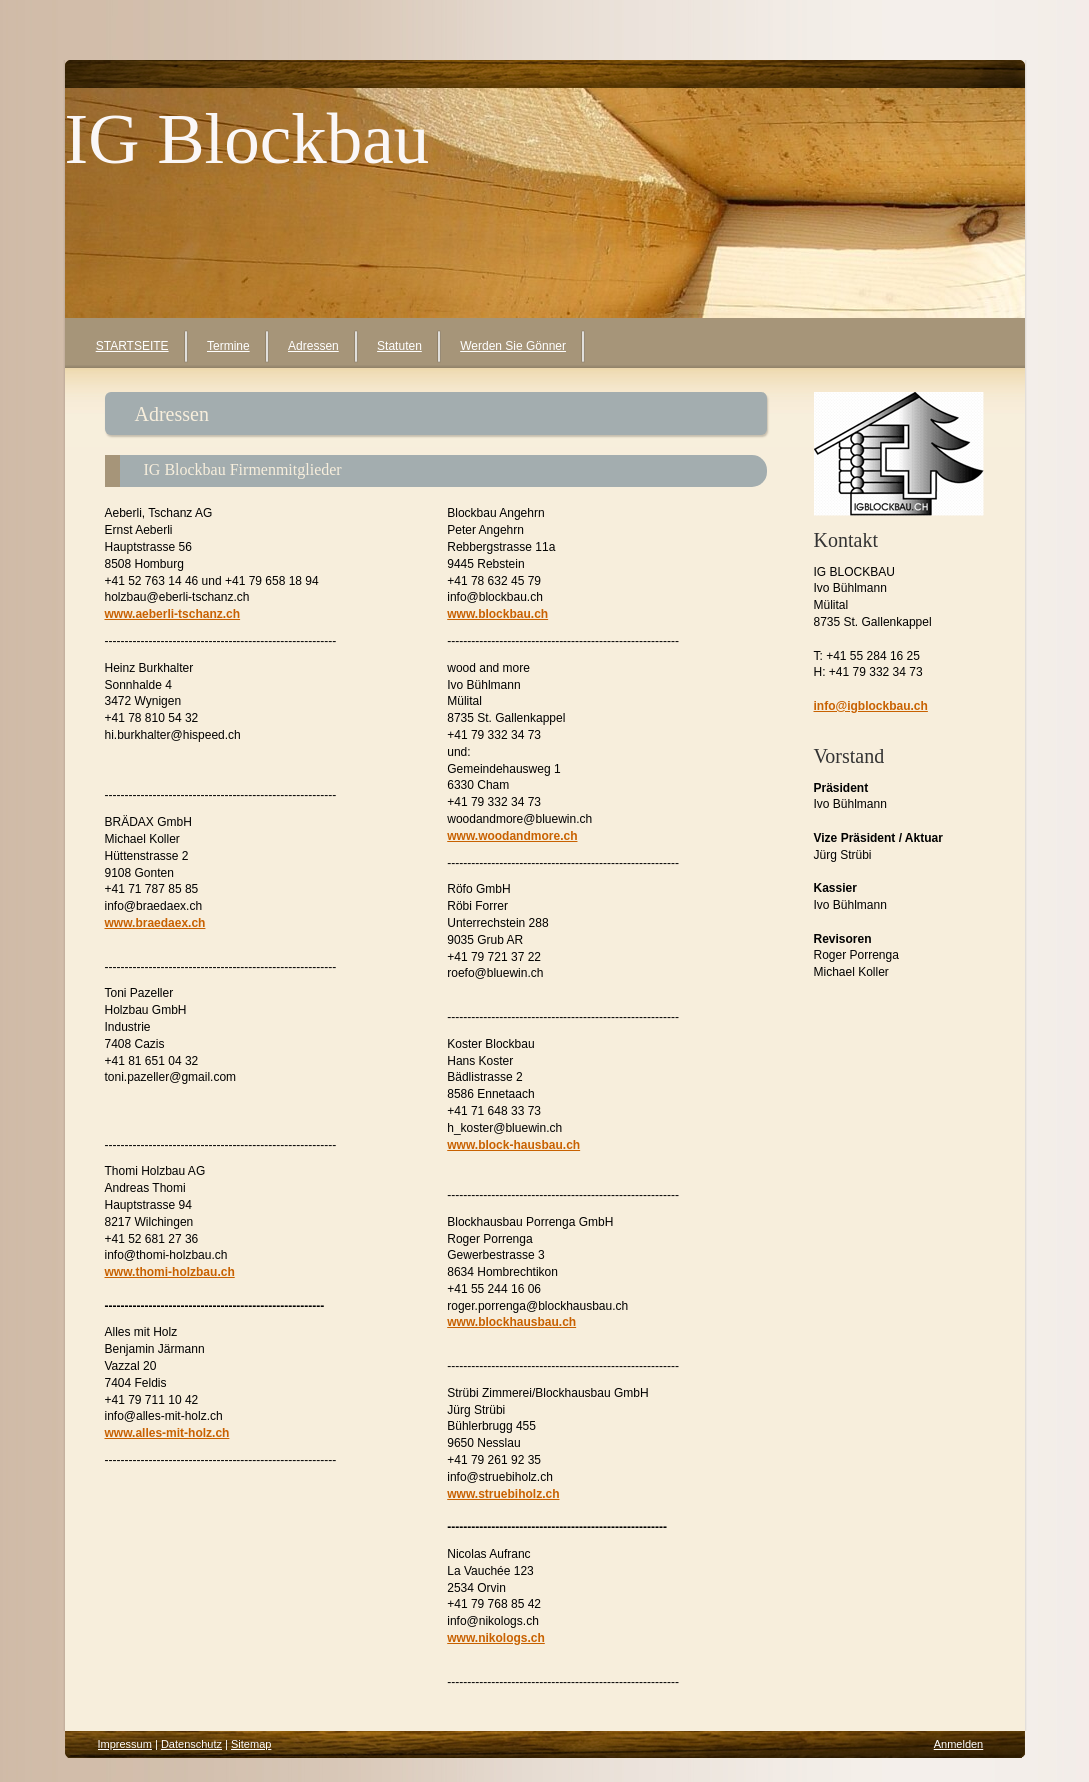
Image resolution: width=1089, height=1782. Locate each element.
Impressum (125, 1744)
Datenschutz (191, 1744)
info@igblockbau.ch (871, 706)
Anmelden (959, 1744)
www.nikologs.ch (496, 1638)
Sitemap (251, 1744)
